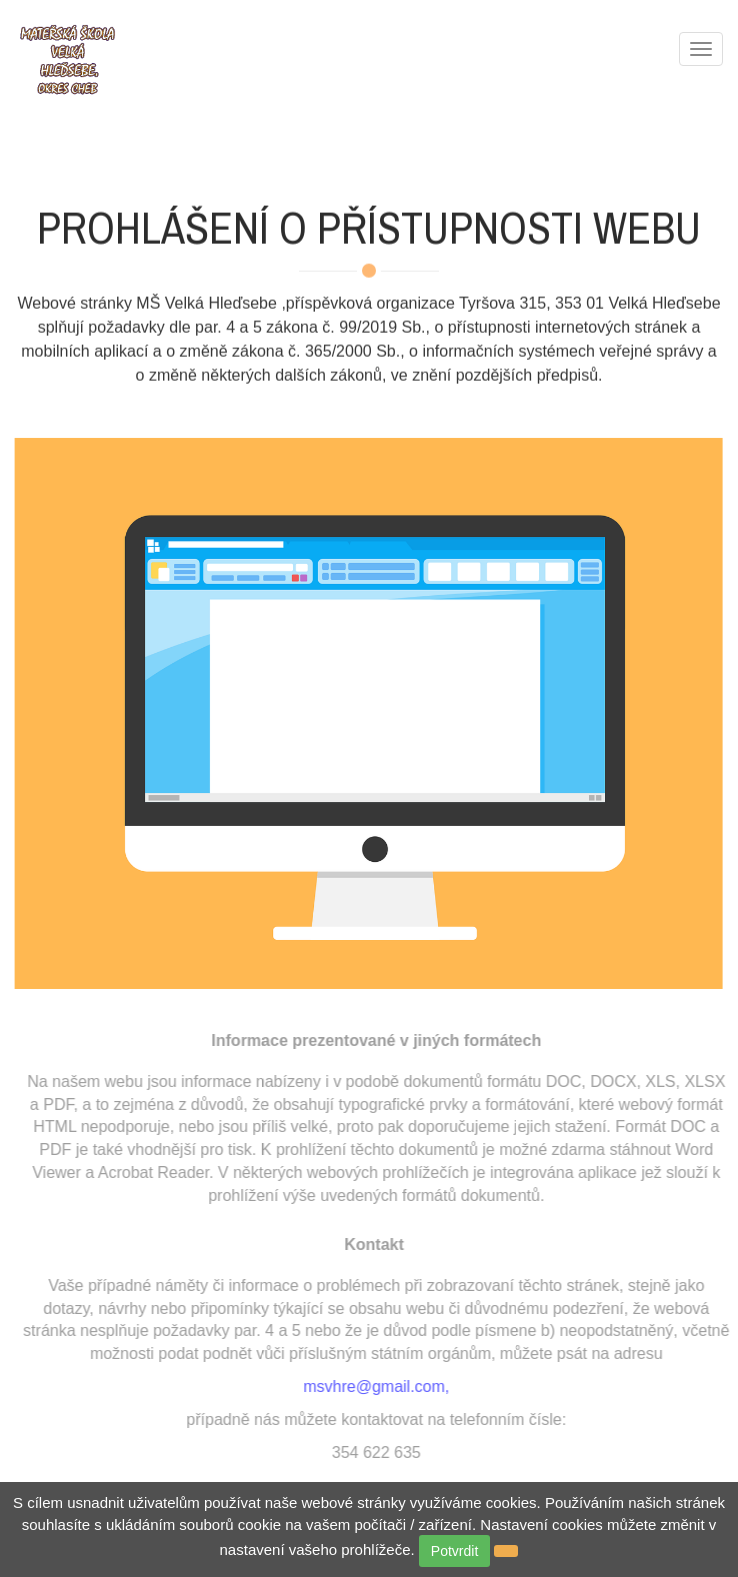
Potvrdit (454, 1551)
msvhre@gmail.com (377, 1386)
